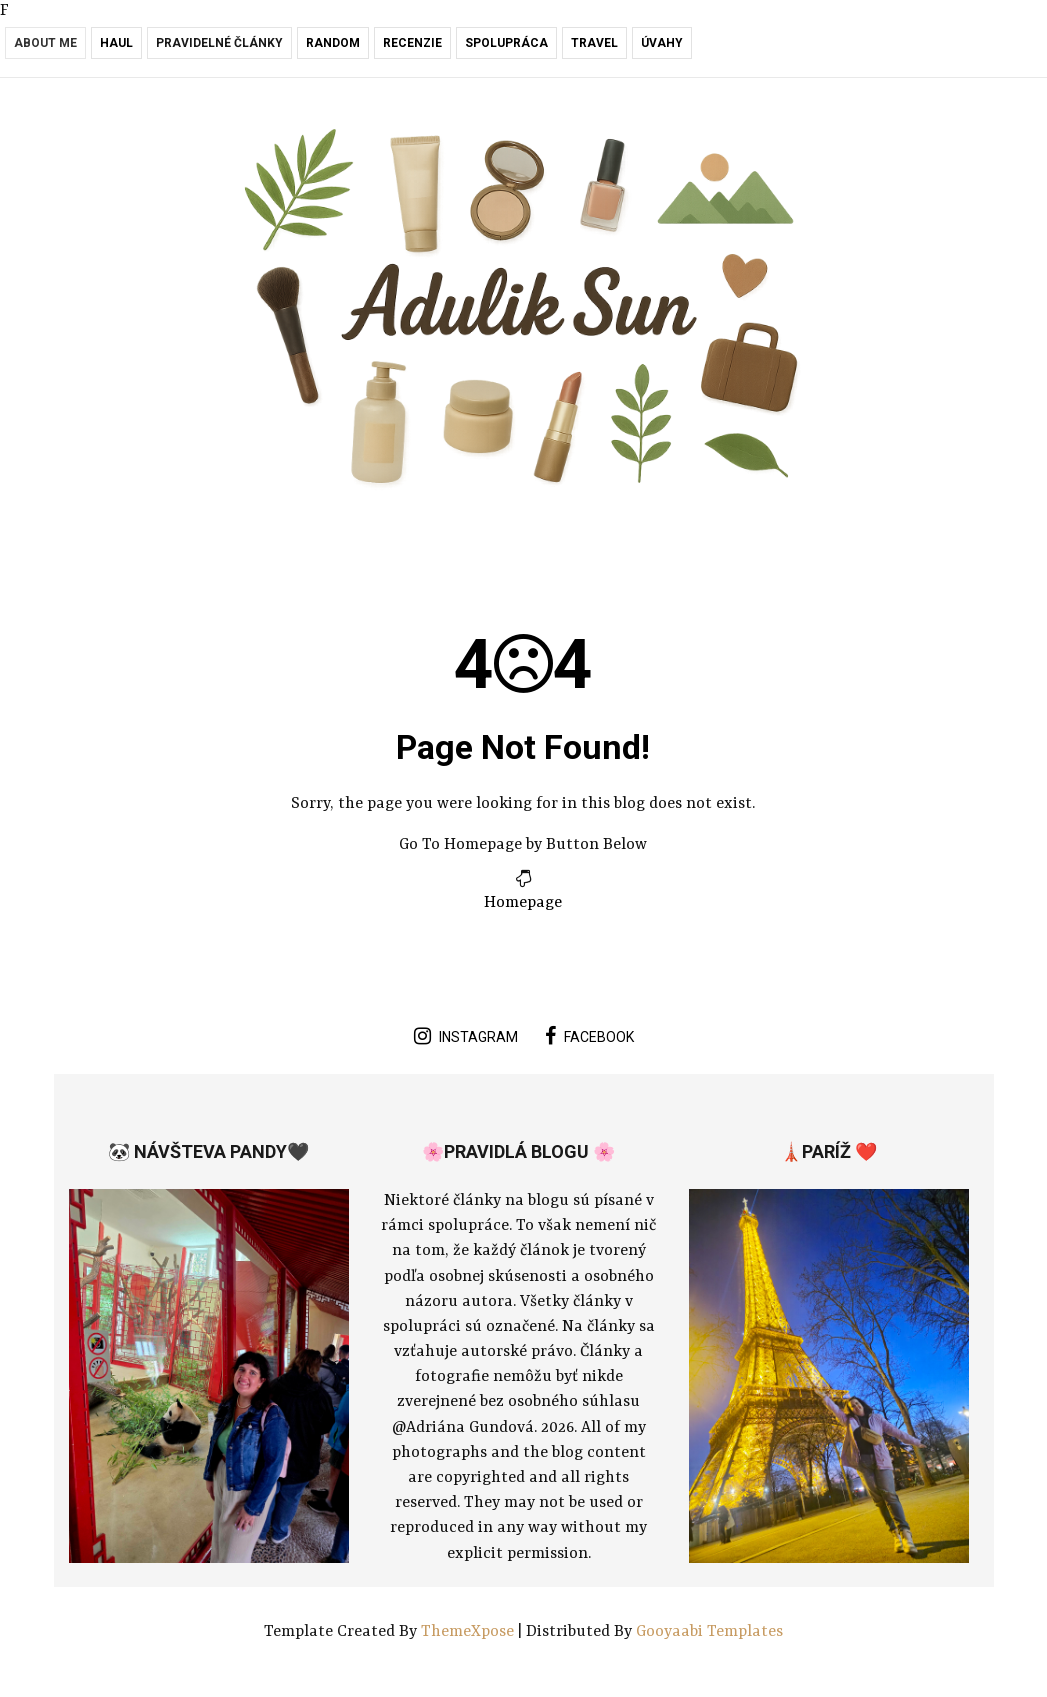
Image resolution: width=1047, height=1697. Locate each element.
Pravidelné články (219, 43)
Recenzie (412, 43)
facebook (589, 1036)
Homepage (523, 903)
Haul (116, 43)
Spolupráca (506, 43)
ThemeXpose (469, 1632)
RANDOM (333, 43)
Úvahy (662, 43)
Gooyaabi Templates (709, 1632)
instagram (466, 1036)
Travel (594, 43)
